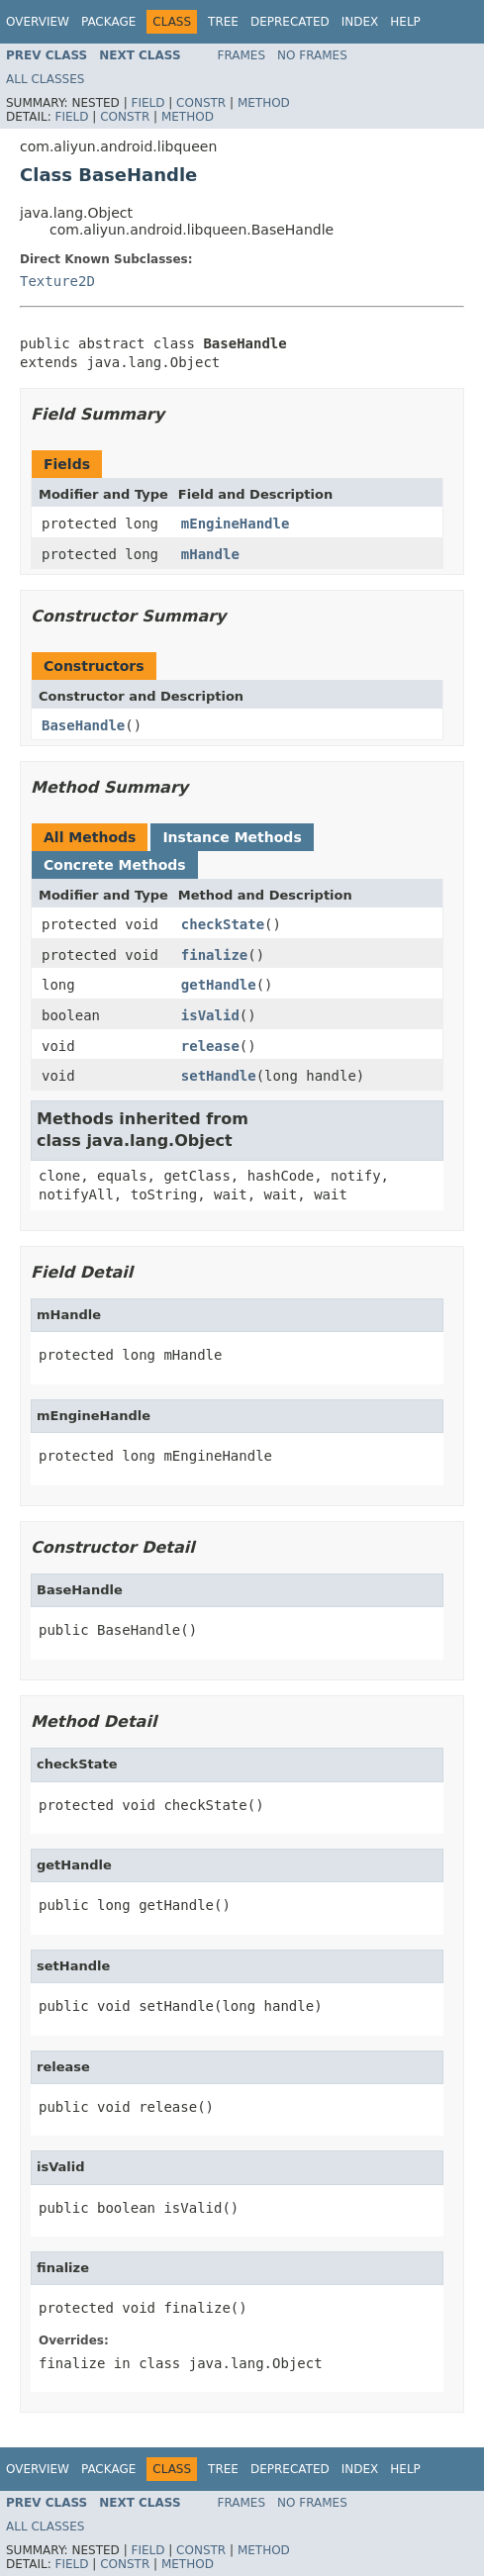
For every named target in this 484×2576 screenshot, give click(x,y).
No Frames (312, 55)
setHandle (218, 1076)
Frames (242, 55)
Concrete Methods (115, 865)
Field (147, 103)
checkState (222, 924)
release (210, 1046)
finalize (214, 955)
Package (108, 22)
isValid (210, 1015)
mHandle (210, 554)
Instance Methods (231, 837)
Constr (201, 103)
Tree (223, 22)
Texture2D (57, 281)
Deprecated (290, 22)
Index (360, 22)
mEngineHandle (235, 523)
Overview (37, 22)
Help (405, 22)
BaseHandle (83, 725)
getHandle (218, 985)
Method (264, 103)
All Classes (45, 79)
